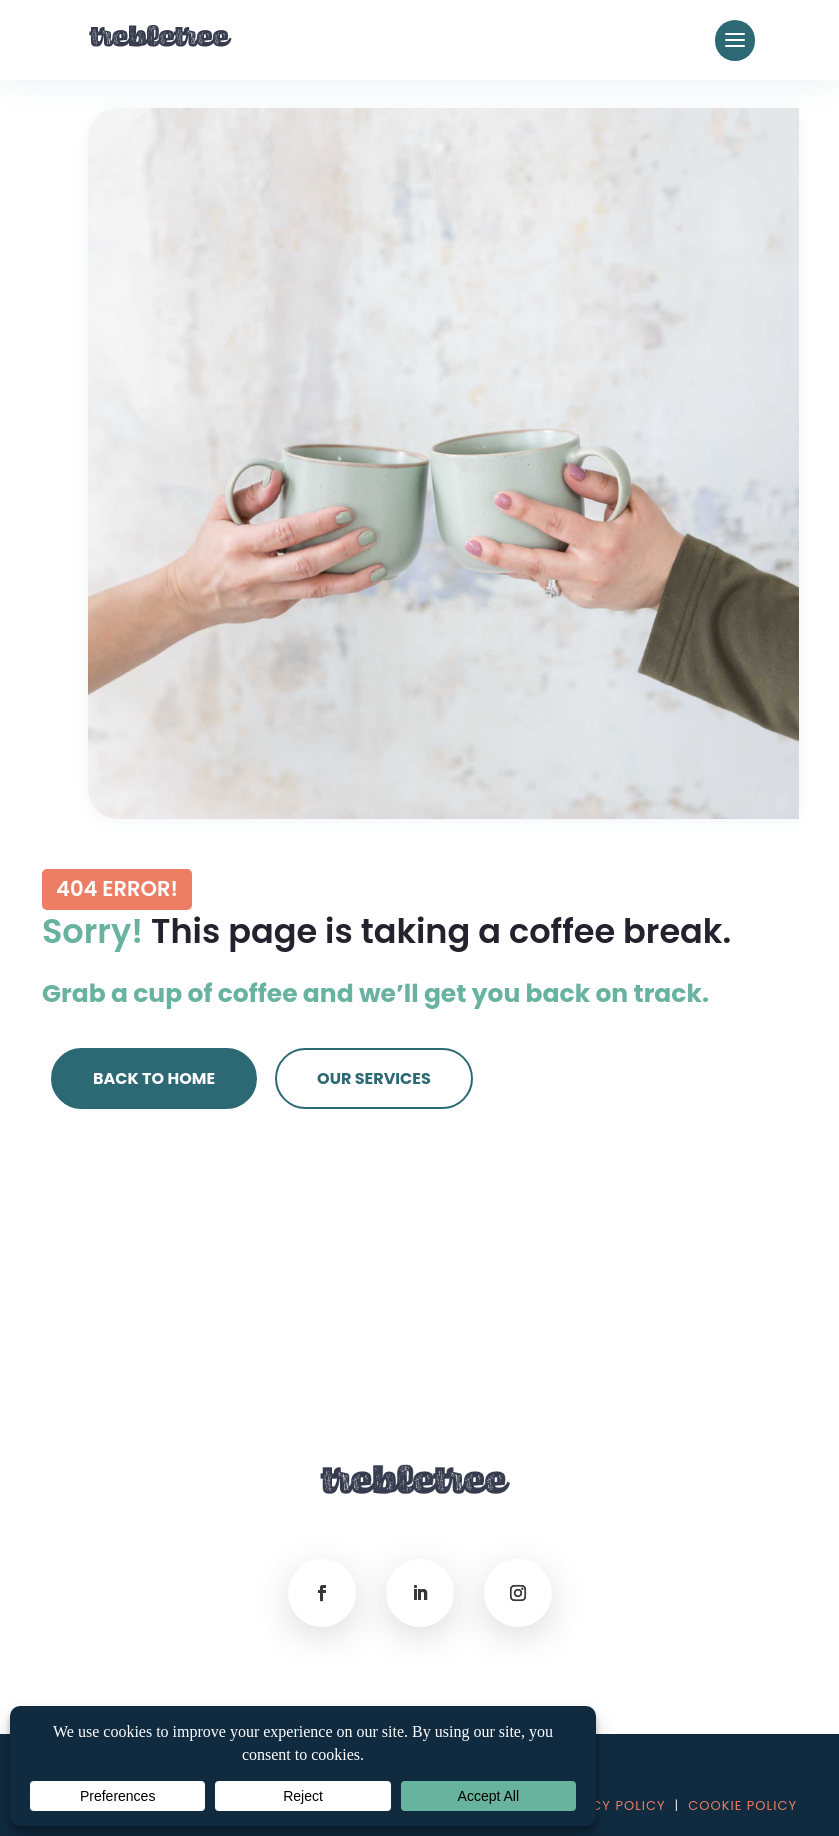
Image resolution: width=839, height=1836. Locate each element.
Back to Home (154, 1078)
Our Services (374, 1078)
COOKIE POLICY (742, 1805)
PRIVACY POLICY (607, 1805)
